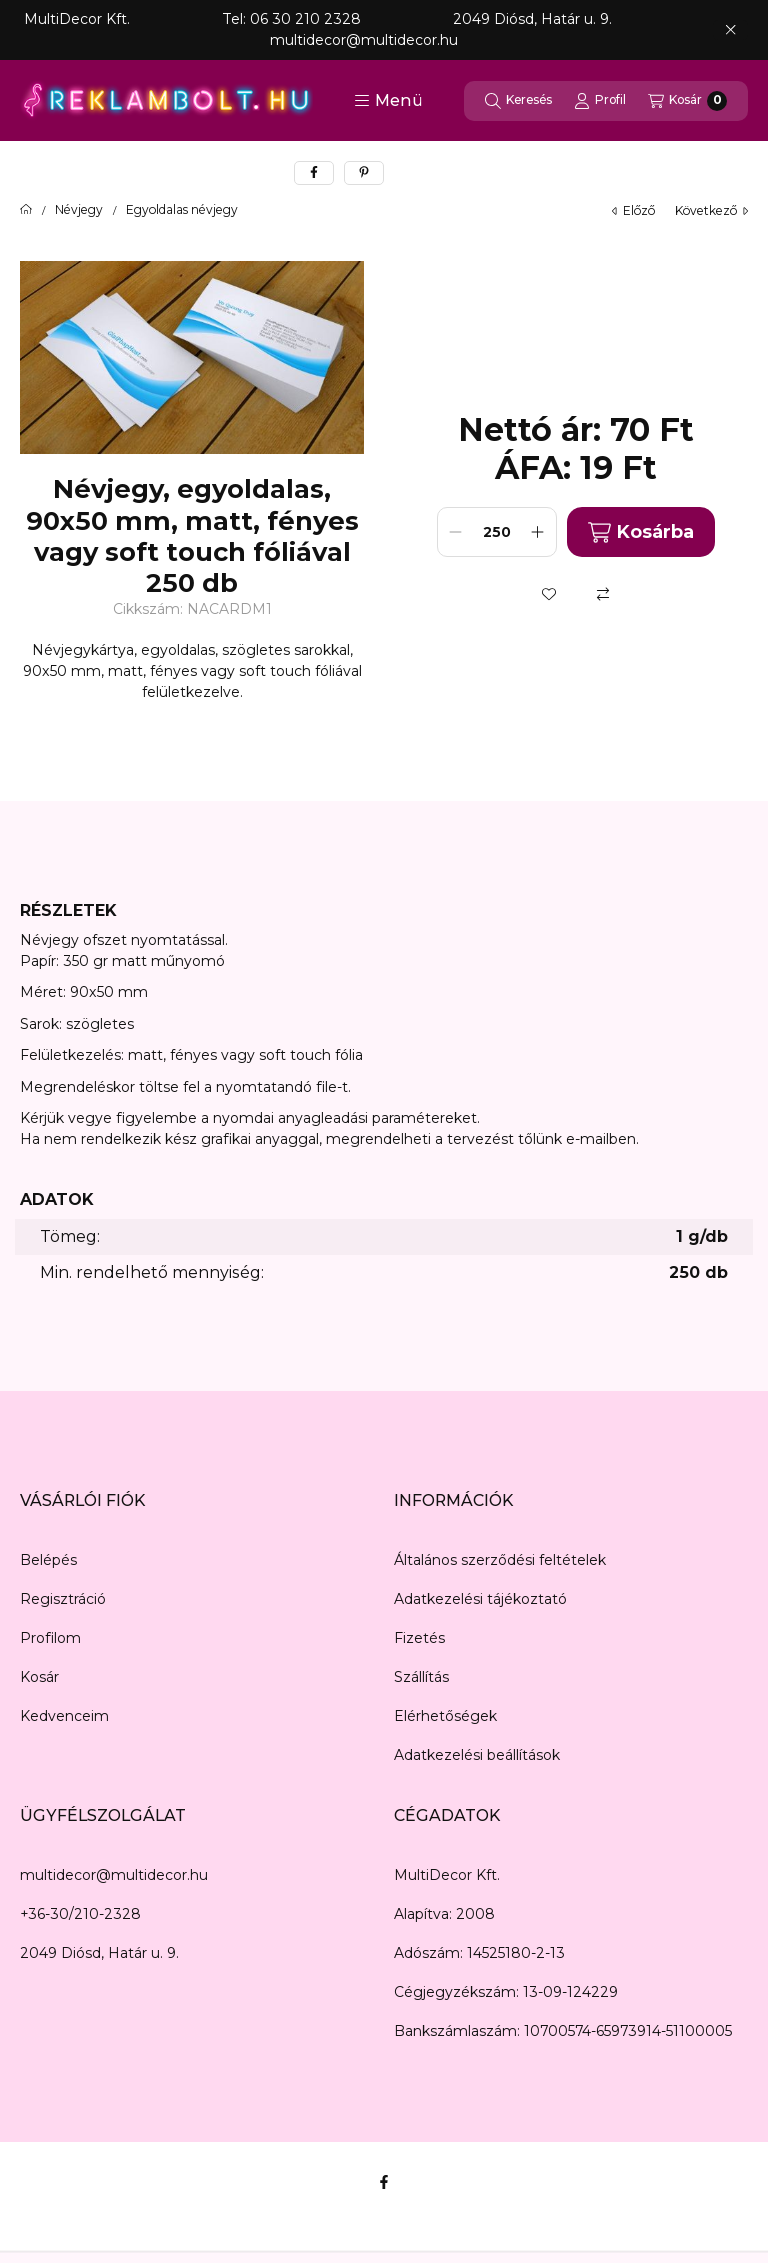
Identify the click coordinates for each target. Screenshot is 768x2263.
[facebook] (314, 173)
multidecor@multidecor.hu (114, 1875)
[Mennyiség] (497, 532)
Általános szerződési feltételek (500, 1560)
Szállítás (421, 1677)
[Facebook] (384, 2182)
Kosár (39, 1677)
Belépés (48, 1560)
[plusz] (538, 532)
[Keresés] (518, 101)
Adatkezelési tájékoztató (480, 1599)
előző (633, 210)
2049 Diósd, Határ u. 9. (99, 1953)
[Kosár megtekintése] (687, 101)
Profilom (50, 1638)
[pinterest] (364, 173)
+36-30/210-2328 (80, 1914)
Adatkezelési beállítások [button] (477, 1755)
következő (711, 210)
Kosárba (641, 532)
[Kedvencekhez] (549, 594)
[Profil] (600, 101)
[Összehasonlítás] (603, 594)
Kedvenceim (64, 1716)
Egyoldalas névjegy (182, 210)
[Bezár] (730, 30)
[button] (388, 101)
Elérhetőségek (445, 1716)
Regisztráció (63, 1599)
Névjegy (79, 210)
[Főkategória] (26, 210)
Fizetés (419, 1638)
